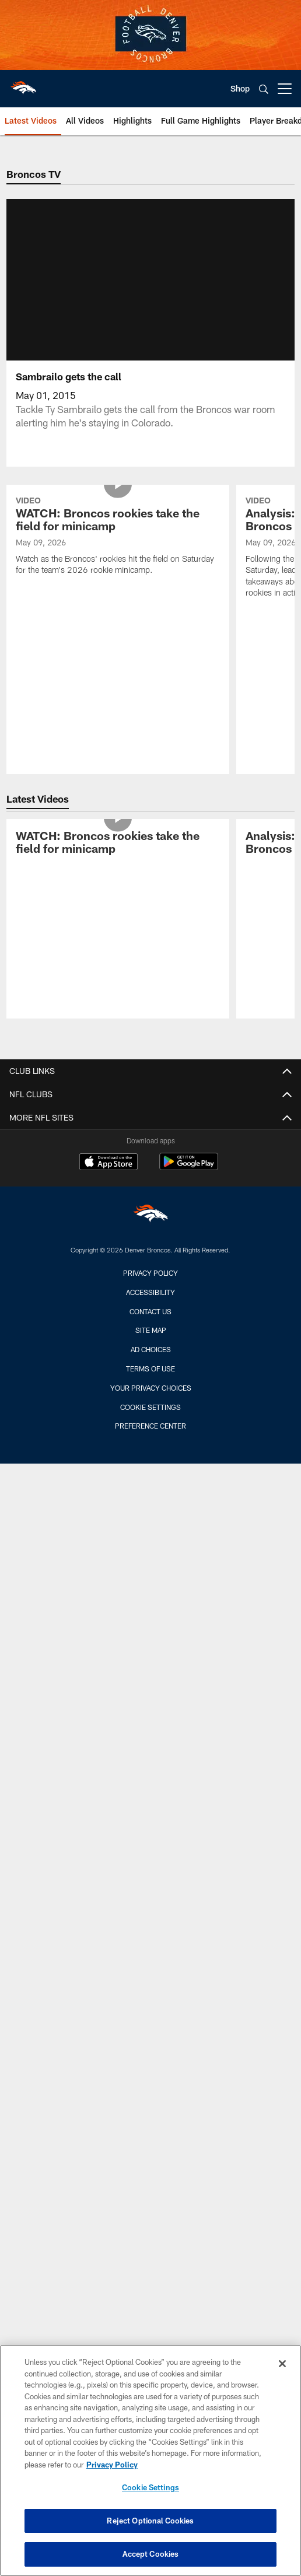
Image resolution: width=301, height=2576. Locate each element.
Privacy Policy (150, 1287)
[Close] (282, 2363)
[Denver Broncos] (150, 1230)
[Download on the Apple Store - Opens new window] (108, 1177)
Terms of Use (150, 1382)
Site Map (150, 1344)
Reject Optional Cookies (150, 2520)
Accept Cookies (151, 2553)
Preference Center (150, 1440)
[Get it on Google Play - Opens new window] (188, 1181)
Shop (240, 88)
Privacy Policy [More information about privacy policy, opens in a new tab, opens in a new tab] (112, 2464)
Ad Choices (151, 1363)
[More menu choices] (285, 89)
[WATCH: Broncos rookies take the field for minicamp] (117, 551)
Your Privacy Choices (150, 1402)
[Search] (263, 89)
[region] (150, 2460)
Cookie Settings (150, 1421)
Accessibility (150, 1306)
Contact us (151, 1325)
